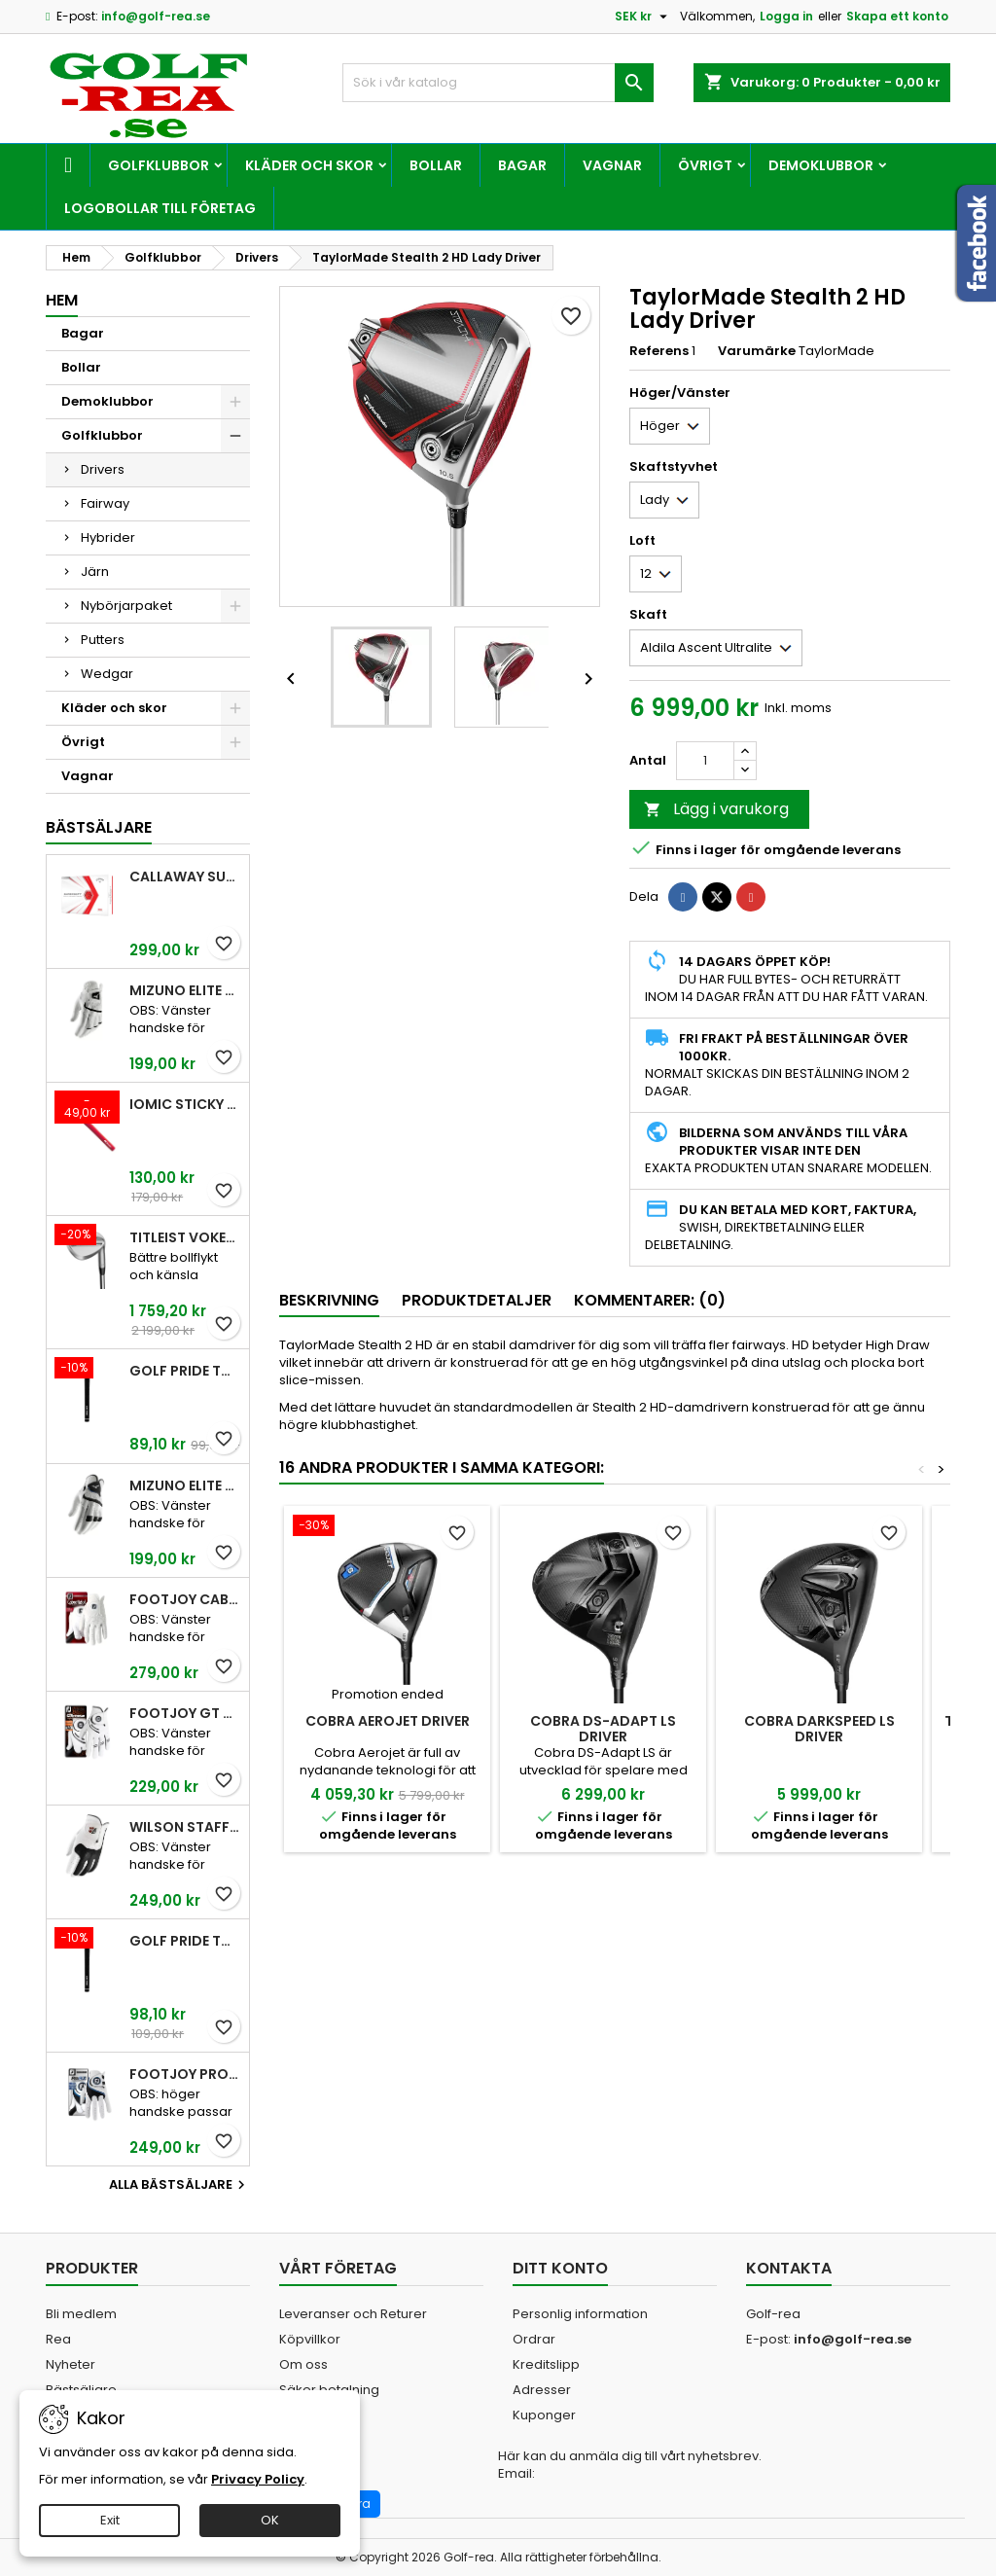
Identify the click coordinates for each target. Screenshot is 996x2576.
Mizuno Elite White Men (185, 990)
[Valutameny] (643, 16)
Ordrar (534, 2339)
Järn (95, 571)
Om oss (303, 2364)
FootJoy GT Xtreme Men (185, 1713)
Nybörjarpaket (126, 605)
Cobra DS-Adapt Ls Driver (603, 1728)
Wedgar (107, 673)
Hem (62, 300)
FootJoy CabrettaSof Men (185, 1599)
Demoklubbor (820, 165)
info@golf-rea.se (155, 16)
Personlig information (580, 2314)
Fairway (105, 503)
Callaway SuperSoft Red (185, 876)
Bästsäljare (99, 827)
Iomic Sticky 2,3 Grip (185, 1104)
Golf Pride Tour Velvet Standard (185, 1370)
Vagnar (612, 165)
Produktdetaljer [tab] (476, 1300)
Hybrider (108, 537)
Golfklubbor (158, 165)
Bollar (435, 165)
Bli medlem (81, 2314)
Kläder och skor (309, 165)
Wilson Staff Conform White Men (185, 1827)
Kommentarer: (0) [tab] (650, 1300)
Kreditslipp (546, 2364)
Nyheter (70, 2364)
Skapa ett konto (897, 16)
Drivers (102, 469)
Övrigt (705, 165)
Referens (659, 351)
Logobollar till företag (160, 208)
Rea (58, 2339)
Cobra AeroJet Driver (387, 1721)
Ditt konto (560, 2268)
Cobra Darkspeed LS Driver (819, 1728)
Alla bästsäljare (179, 2185)
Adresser (542, 2389)
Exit (110, 2520)
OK (270, 2520)
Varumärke (757, 351)
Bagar (522, 165)
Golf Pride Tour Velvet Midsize (185, 1941)
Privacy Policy (257, 2479)
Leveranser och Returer (353, 2314)
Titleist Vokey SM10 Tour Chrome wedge (185, 1237)
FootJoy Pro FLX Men (185, 2074)
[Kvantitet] (705, 760)
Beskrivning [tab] (329, 1300)
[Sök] (498, 82)
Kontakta (789, 2268)
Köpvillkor (309, 2339)
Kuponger (544, 2415)
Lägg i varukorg (716, 809)
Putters (102, 639)
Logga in (786, 16)
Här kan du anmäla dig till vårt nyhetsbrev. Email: (630, 2465)
